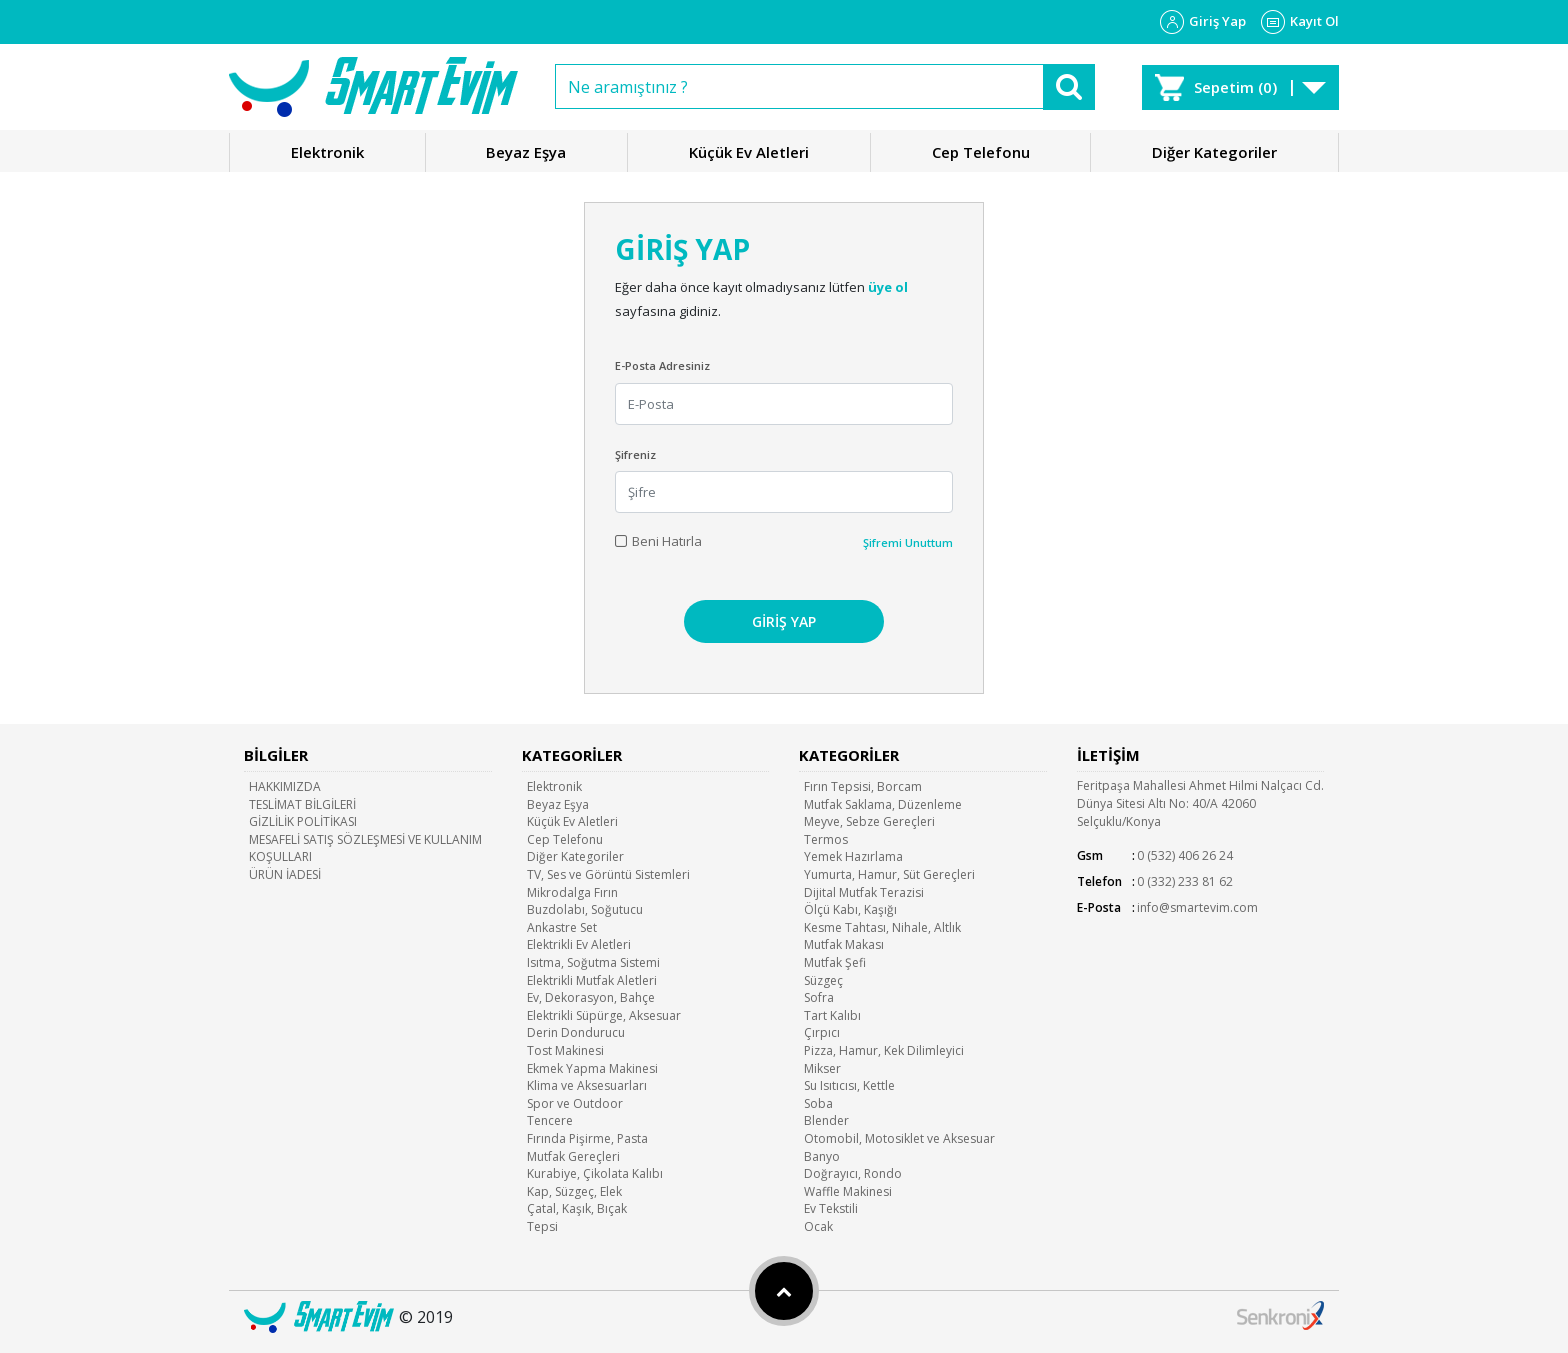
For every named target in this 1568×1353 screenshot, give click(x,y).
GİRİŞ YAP (784, 621)
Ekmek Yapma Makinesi (592, 1068)
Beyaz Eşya (526, 152)
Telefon (1099, 881)
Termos (826, 839)
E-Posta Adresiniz (662, 365)
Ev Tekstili (831, 1208)
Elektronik (327, 152)
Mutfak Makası (844, 944)
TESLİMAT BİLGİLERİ (302, 804)
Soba (818, 1103)
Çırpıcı (822, 1032)
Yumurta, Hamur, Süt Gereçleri (889, 874)
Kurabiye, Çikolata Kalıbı (595, 1173)
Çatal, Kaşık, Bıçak (577, 1208)
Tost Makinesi (565, 1050)
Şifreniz (635, 454)
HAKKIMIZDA (285, 786)
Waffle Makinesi (848, 1191)
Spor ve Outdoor (575, 1103)
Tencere (550, 1120)
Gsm (1090, 855)
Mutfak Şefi (835, 962)
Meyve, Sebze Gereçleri (869, 821)
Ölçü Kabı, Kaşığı (850, 909)
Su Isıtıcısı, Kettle (849, 1085)
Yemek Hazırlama (853, 856)
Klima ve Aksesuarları (587, 1085)
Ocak (818, 1226)
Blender (826, 1120)
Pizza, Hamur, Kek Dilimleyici (884, 1050)
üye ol (888, 287)
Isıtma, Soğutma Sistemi (593, 962)
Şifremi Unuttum (908, 542)
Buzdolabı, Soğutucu (585, 909)
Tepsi (542, 1226)
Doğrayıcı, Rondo (853, 1173)
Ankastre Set (562, 927)
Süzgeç (823, 980)
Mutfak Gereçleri (573, 1156)
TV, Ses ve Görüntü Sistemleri (608, 874)
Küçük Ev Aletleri (749, 152)
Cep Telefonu (981, 152)
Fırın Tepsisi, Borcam (863, 786)
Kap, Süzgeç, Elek (574, 1191)
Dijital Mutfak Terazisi (864, 892)
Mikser (822, 1068)
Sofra (819, 997)
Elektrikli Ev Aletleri (579, 944)
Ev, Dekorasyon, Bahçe (591, 997)
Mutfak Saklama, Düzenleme (883, 804)
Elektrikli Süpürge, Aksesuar (604, 1015)
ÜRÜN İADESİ (285, 874)
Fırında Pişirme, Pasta (587, 1138)
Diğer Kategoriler (1214, 152)
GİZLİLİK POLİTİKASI (303, 821)
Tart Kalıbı (832, 1015)
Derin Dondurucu (576, 1032)
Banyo (822, 1156)
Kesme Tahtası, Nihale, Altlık (882, 927)
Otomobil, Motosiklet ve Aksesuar (899, 1138)
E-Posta (1099, 907)
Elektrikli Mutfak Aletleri (592, 980)
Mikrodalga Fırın (572, 892)
